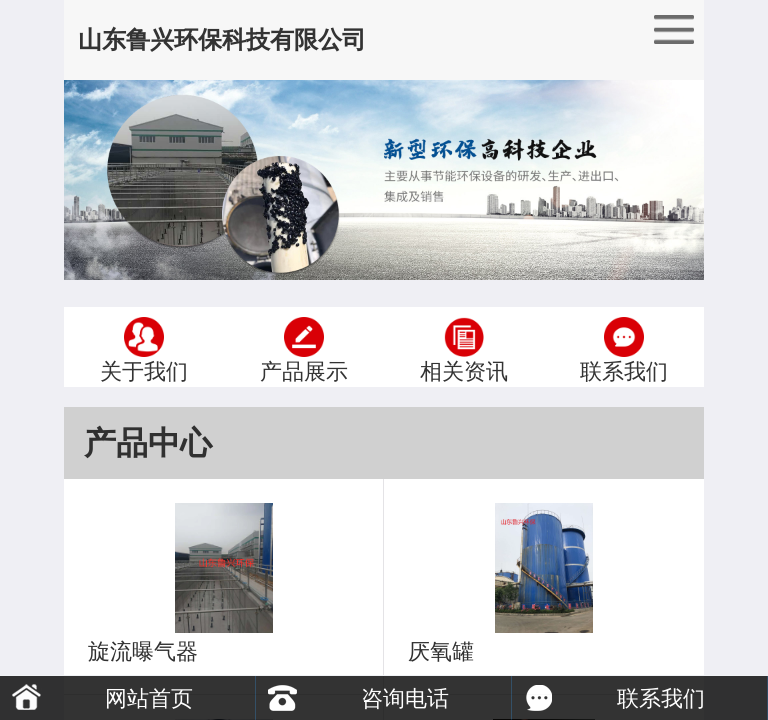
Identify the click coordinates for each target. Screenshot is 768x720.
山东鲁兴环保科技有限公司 (222, 39)
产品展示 (304, 347)
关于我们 (144, 347)
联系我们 (624, 347)
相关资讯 (464, 347)
